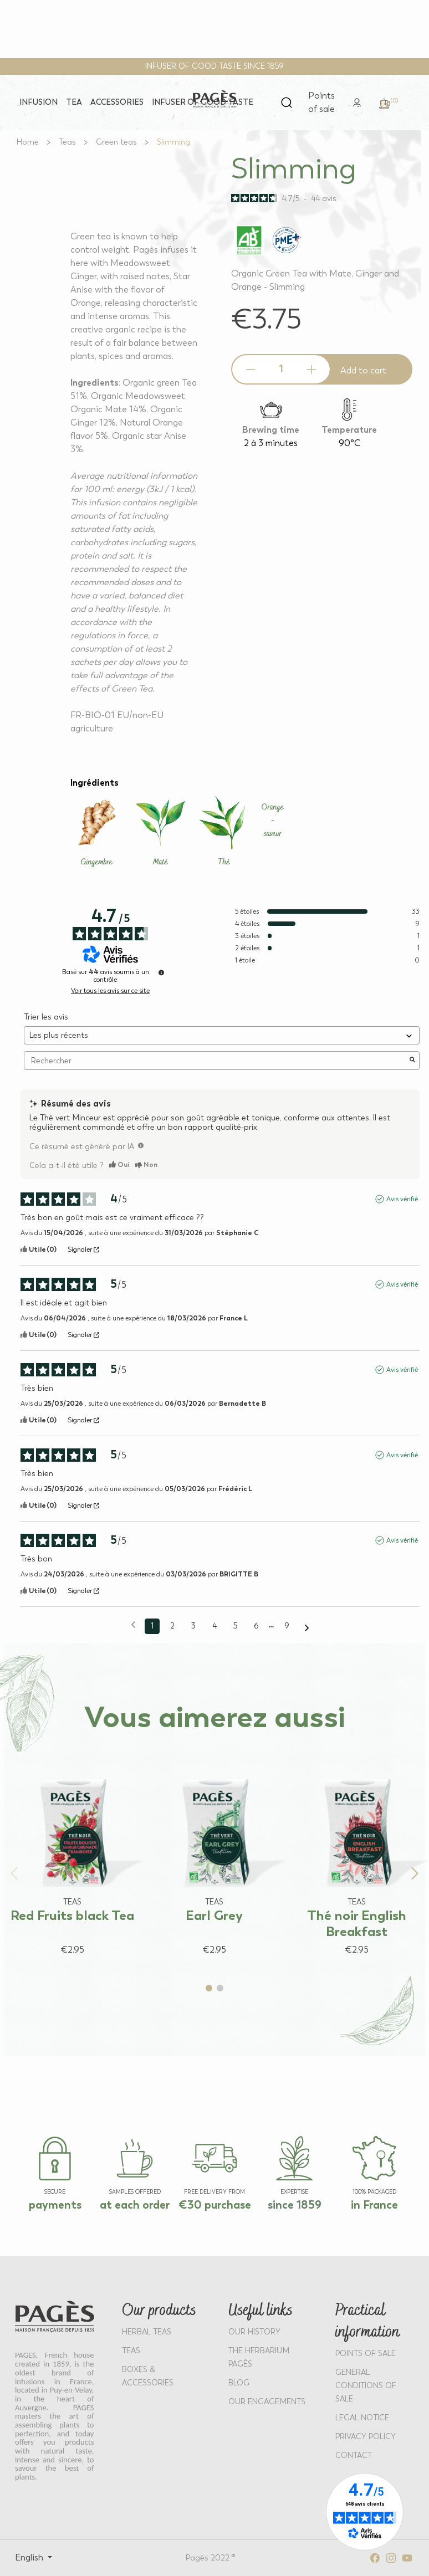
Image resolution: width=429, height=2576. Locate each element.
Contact (353, 2455)
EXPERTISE (294, 2192)
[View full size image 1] (106, 151)
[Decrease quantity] (250, 369)
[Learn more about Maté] (160, 832)
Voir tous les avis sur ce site (110, 991)
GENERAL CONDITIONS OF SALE (365, 2386)
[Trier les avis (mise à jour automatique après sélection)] (222, 1035)
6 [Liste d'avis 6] (256, 1626)
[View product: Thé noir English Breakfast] (356, 1853)
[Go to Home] (28, 142)
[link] (356, 101)
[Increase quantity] (311, 369)
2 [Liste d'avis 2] (172, 1626)
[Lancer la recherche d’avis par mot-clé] (412, 1060)
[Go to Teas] (67, 142)
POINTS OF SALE (365, 2353)
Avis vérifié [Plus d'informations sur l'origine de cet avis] (402, 1199)
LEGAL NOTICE (362, 2418)
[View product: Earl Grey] (215, 1853)
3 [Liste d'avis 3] (193, 1626)
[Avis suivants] (307, 1627)
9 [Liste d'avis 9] (286, 1626)
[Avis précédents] (133, 1625)
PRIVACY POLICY (365, 2436)
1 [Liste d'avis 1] (152, 1626)
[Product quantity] (281, 369)
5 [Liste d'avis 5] (235, 1626)
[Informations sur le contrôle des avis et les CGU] (161, 972)
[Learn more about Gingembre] (96, 832)
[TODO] (140, 1145)
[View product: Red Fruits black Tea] (72, 1853)
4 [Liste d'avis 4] (214, 1626)
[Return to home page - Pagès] (215, 99)
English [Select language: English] (30, 2557)
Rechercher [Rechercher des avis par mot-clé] (216, 1061)
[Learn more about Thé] (224, 832)
